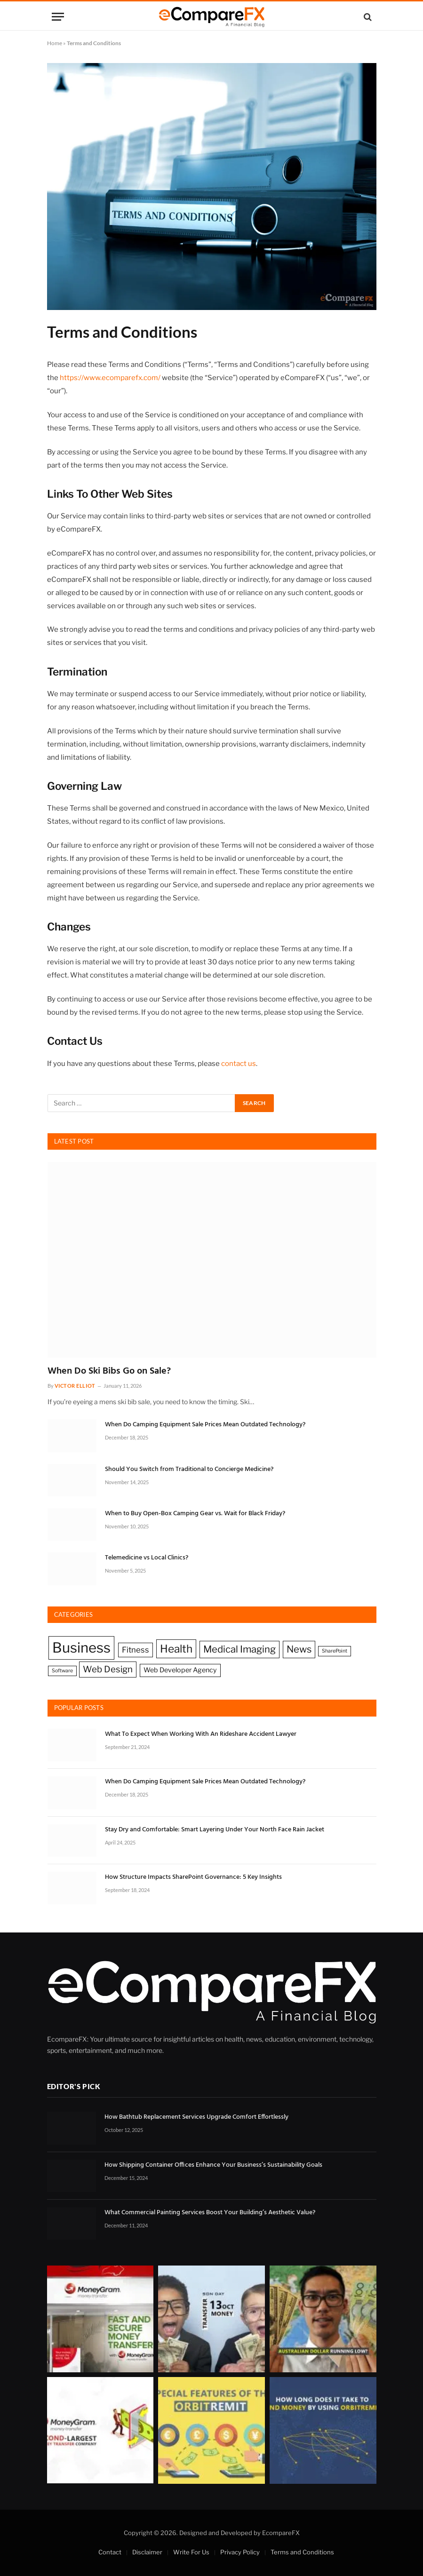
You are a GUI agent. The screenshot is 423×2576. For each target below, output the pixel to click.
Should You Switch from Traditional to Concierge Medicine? (189, 1469)
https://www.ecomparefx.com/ (110, 378)
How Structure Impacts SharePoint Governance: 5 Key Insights (193, 1877)
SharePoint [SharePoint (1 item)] (334, 1651)
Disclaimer (147, 2552)
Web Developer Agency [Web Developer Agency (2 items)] (180, 1670)
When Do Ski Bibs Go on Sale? (109, 1371)
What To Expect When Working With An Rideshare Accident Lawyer (200, 1734)
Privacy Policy (240, 2552)
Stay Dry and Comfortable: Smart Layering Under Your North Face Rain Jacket (214, 1830)
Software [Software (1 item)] (62, 1671)
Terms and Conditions (302, 2552)
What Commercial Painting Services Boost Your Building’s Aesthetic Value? (209, 2213)
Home (54, 43)
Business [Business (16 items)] (81, 1647)
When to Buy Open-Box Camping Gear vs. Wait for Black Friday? (195, 1514)
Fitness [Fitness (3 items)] (135, 1649)
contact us (238, 1063)
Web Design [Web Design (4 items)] (108, 1669)
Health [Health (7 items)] (176, 1648)
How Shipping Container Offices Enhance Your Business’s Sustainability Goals (213, 2165)
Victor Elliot (75, 1386)
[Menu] (58, 16)
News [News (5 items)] (299, 1649)
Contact (109, 2552)
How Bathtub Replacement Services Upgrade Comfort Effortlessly (196, 2117)
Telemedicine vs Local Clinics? (146, 1558)
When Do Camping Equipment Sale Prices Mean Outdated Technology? (205, 1425)
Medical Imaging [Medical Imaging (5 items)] (239, 1649)
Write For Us (191, 2552)
